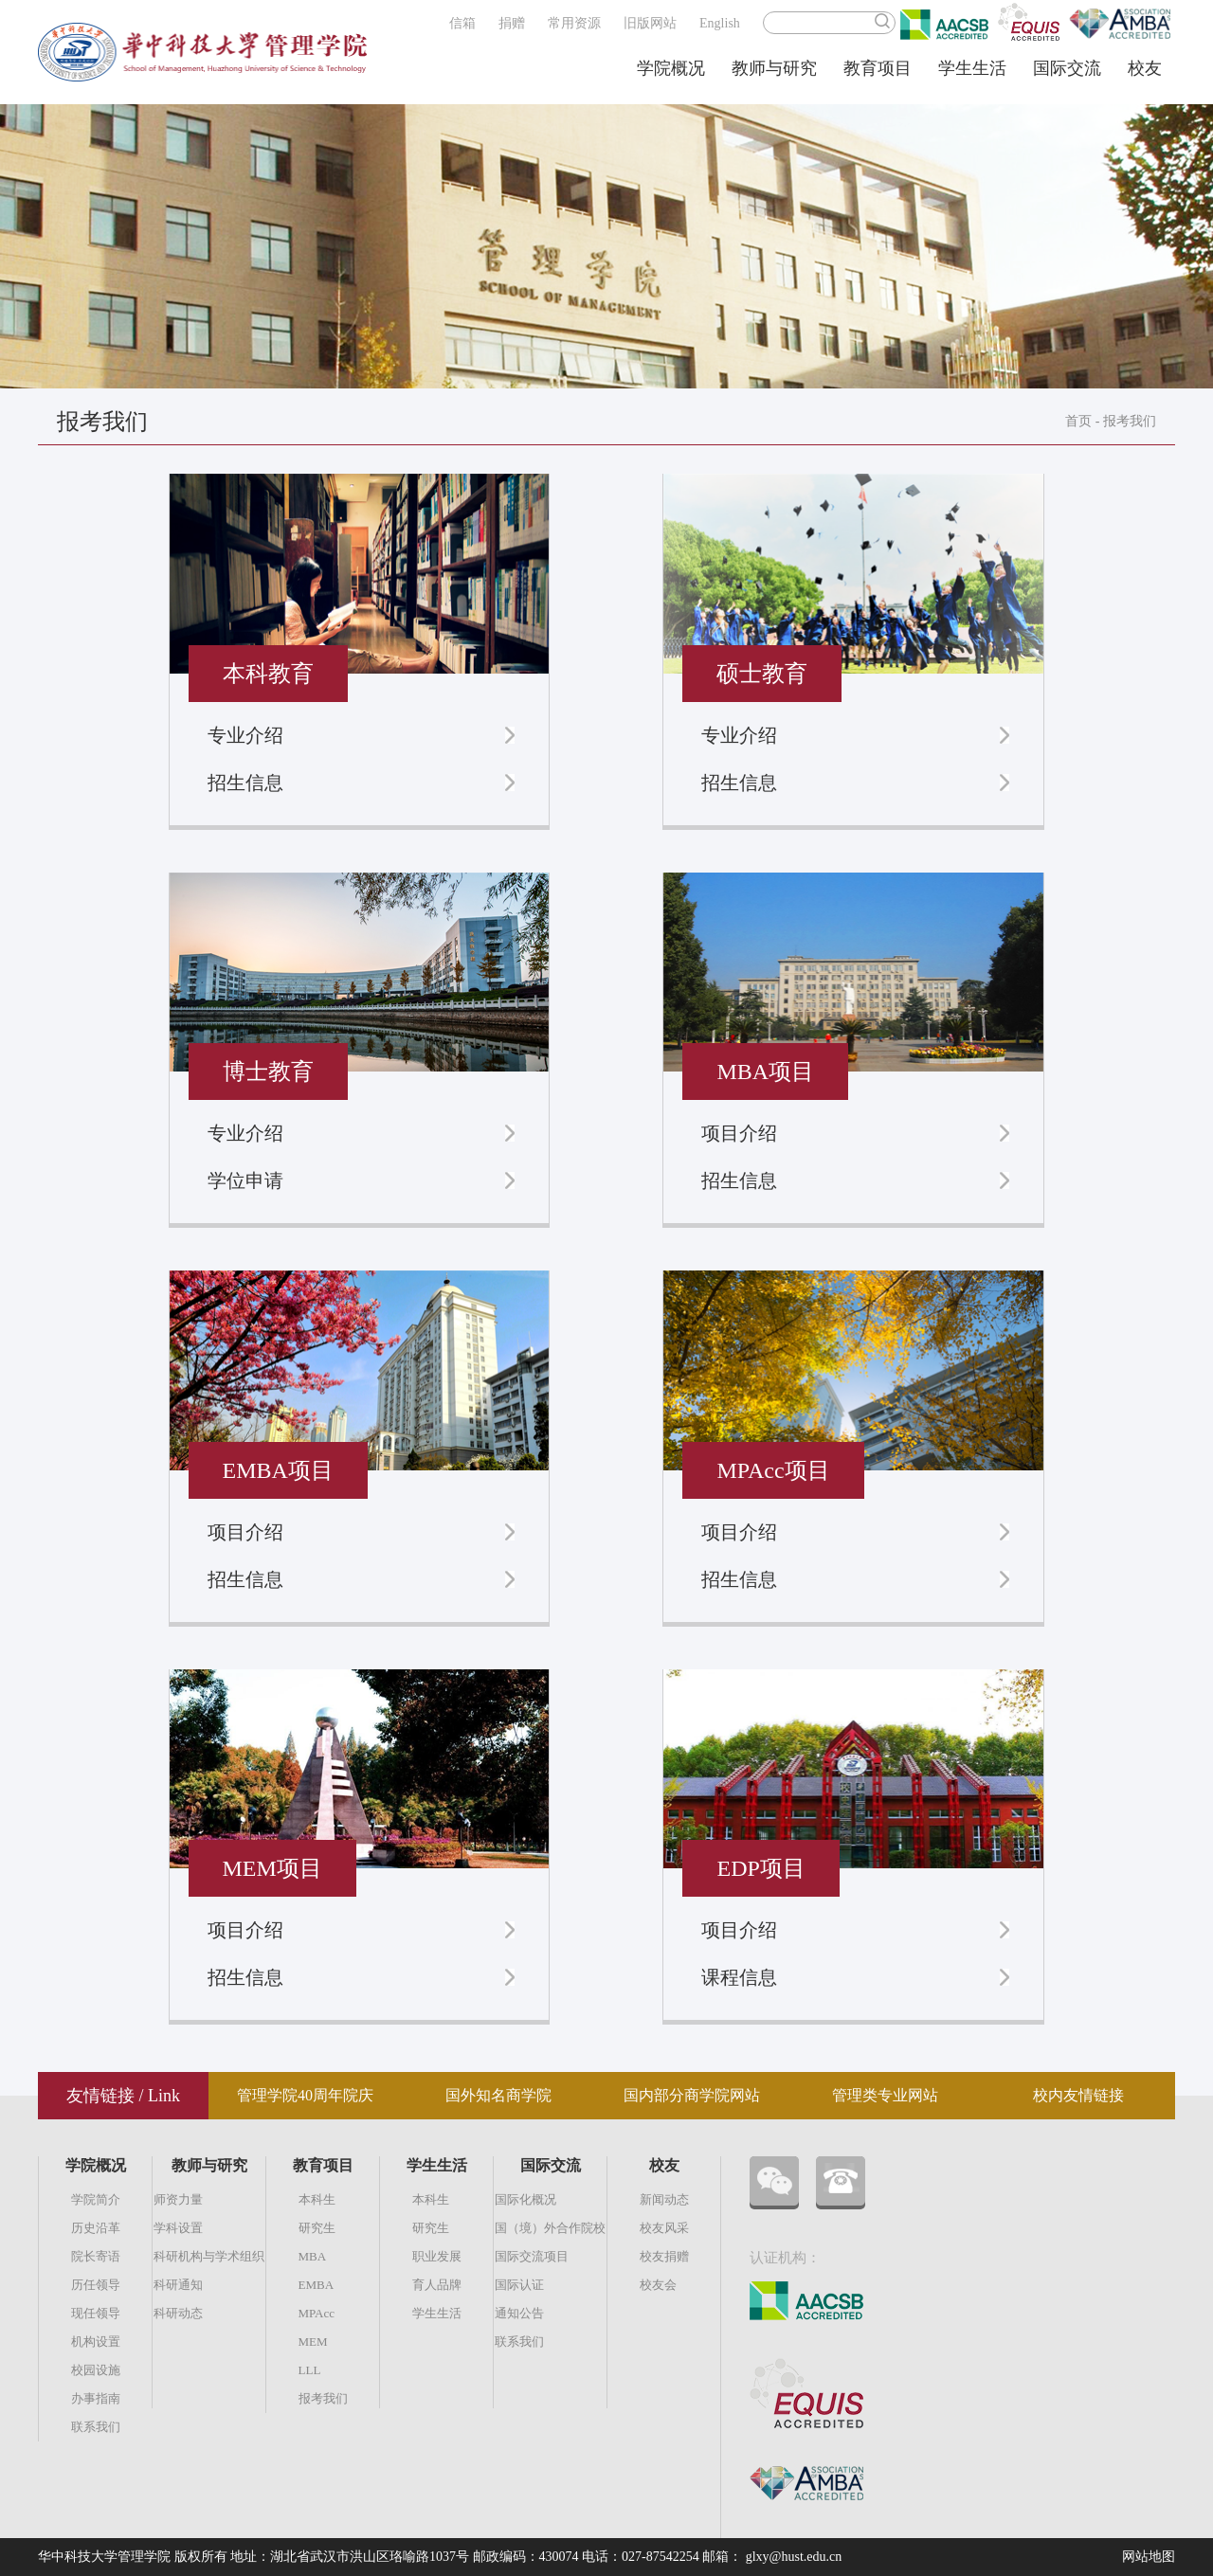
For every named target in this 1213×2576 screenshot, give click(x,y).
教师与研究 (774, 68)
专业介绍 (245, 735)
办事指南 (95, 2398)
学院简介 (95, 2199)
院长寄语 (95, 2256)
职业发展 (437, 2256)
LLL (310, 2370)
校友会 (658, 2285)
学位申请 (245, 1180)
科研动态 (178, 2313)
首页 (1078, 421)
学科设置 (178, 2228)
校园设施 (95, 2370)
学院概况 (671, 68)
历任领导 (95, 2285)
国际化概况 (525, 2199)
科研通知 (178, 2285)
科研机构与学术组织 (209, 2256)
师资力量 (178, 2199)
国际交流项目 (532, 2256)
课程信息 (739, 1977)
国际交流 (1067, 68)
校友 (1145, 68)
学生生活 (972, 68)
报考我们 (1129, 421)
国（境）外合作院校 (550, 2228)
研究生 (317, 2228)
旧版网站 (650, 23)
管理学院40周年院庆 (305, 2095)
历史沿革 (95, 2228)
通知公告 (519, 2313)
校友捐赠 (664, 2256)
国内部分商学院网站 (692, 2095)
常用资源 (574, 23)
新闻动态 (664, 2199)
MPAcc (317, 2313)
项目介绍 (739, 1133)
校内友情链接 (1078, 2095)
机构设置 (95, 2341)
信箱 (462, 23)
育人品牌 (437, 2285)
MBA (313, 2256)
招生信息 (245, 782)
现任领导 (95, 2313)
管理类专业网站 (885, 2095)
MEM (313, 2341)
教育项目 (877, 68)
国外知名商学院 (498, 2095)
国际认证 (519, 2285)
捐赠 (511, 23)
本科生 (317, 2199)
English (719, 23)
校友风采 (664, 2228)
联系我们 (95, 2427)
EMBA (317, 2285)
